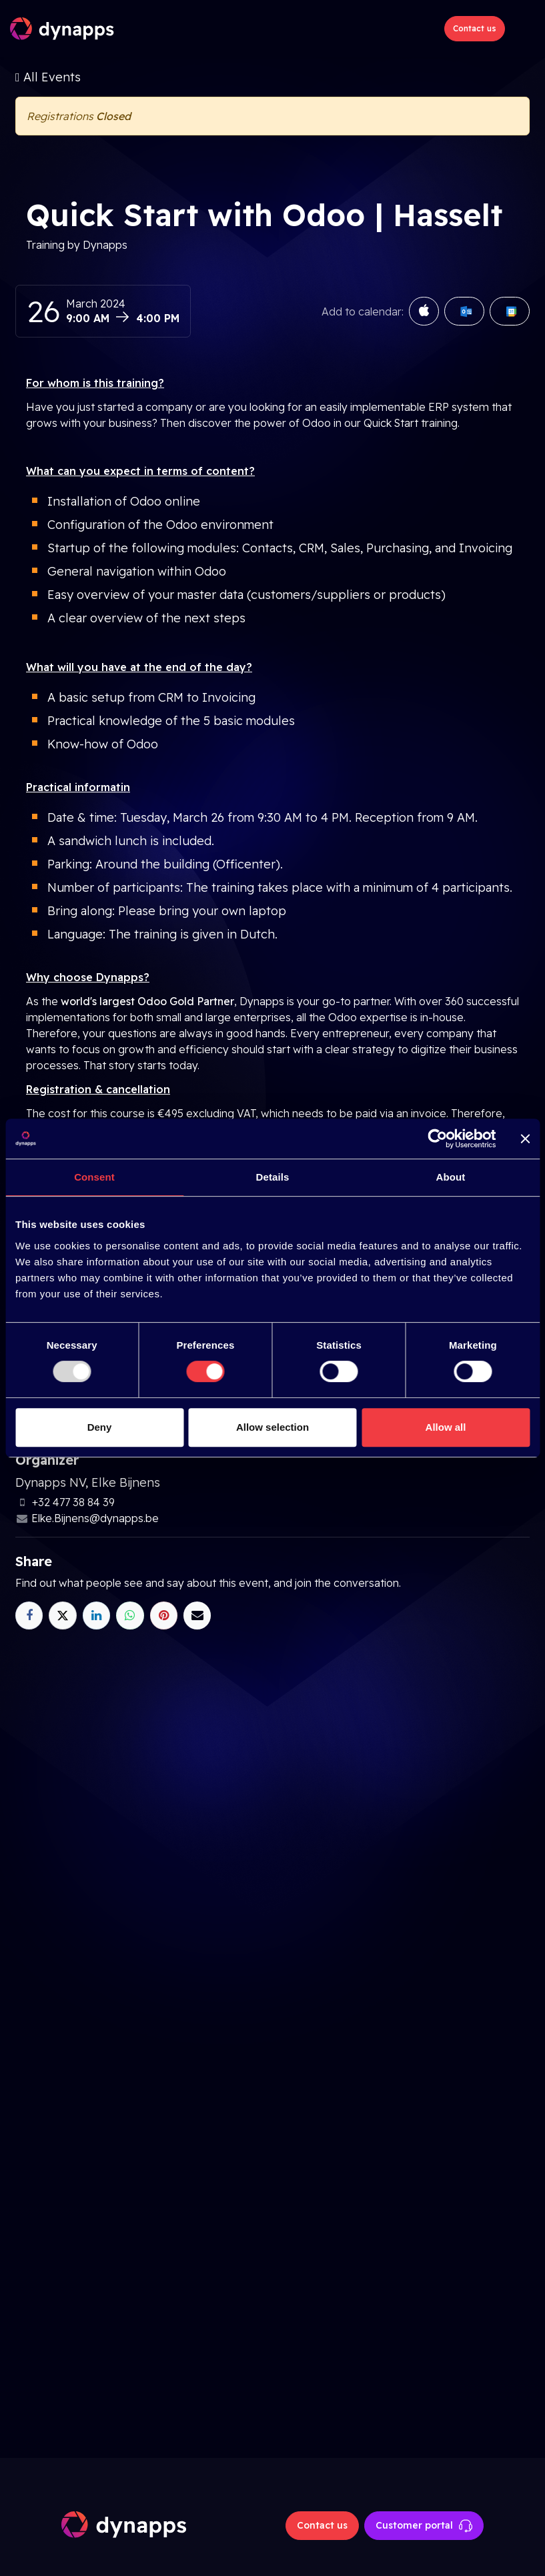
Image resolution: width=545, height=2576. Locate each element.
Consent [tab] (94, 1177)
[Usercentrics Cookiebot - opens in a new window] (437, 1139)
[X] (62, 1615)
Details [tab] (273, 1177)
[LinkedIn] (96, 1615)
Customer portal (424, 2526)
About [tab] (451, 1177)
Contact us (474, 28)
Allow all (446, 1427)
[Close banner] (525, 1138)
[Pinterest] (163, 1615)
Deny (99, 1427)
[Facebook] (29, 1615)
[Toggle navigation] (522, 28)
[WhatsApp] (129, 1615)
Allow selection (272, 1427)
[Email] (197, 1615)
